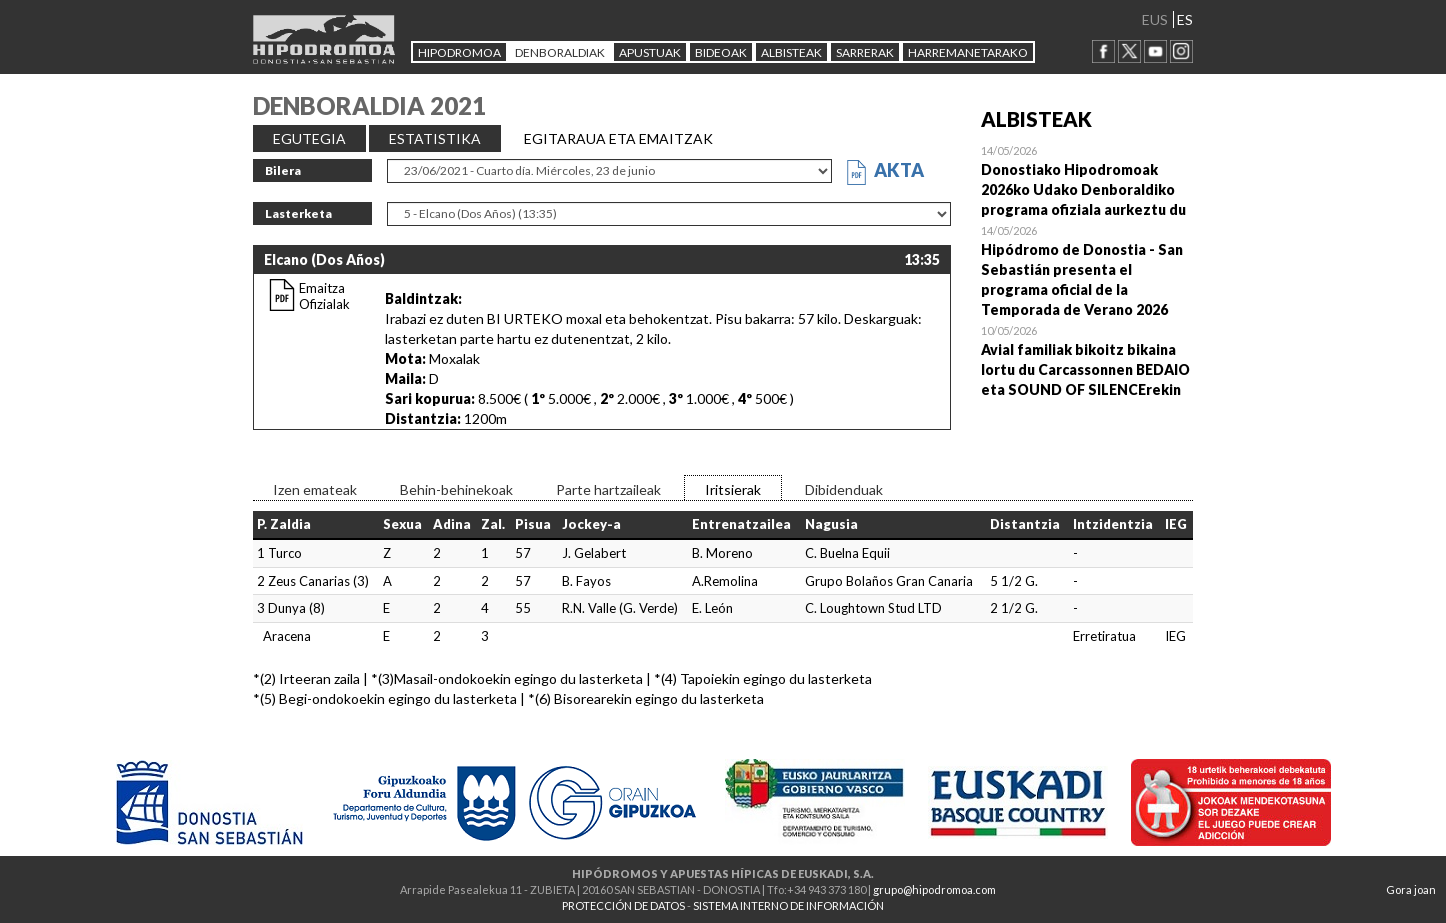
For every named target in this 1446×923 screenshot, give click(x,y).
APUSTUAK (650, 52)
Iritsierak (733, 489)
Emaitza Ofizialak (324, 296)
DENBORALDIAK (560, 52)
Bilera (283, 170)
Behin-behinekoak (456, 489)
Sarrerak (865, 52)
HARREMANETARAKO (968, 52)
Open (1087, 180)
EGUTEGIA (309, 138)
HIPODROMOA (459, 52)
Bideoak (721, 52)
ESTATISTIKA (435, 138)
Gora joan (1411, 889)
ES (1185, 19)
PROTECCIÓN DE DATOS (623, 905)
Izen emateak (315, 489)
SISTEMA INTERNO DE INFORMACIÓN (788, 905)
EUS (1155, 19)
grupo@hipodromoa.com (934, 889)
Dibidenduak (844, 489)
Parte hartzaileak (608, 489)
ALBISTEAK (791, 52)
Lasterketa (298, 213)
